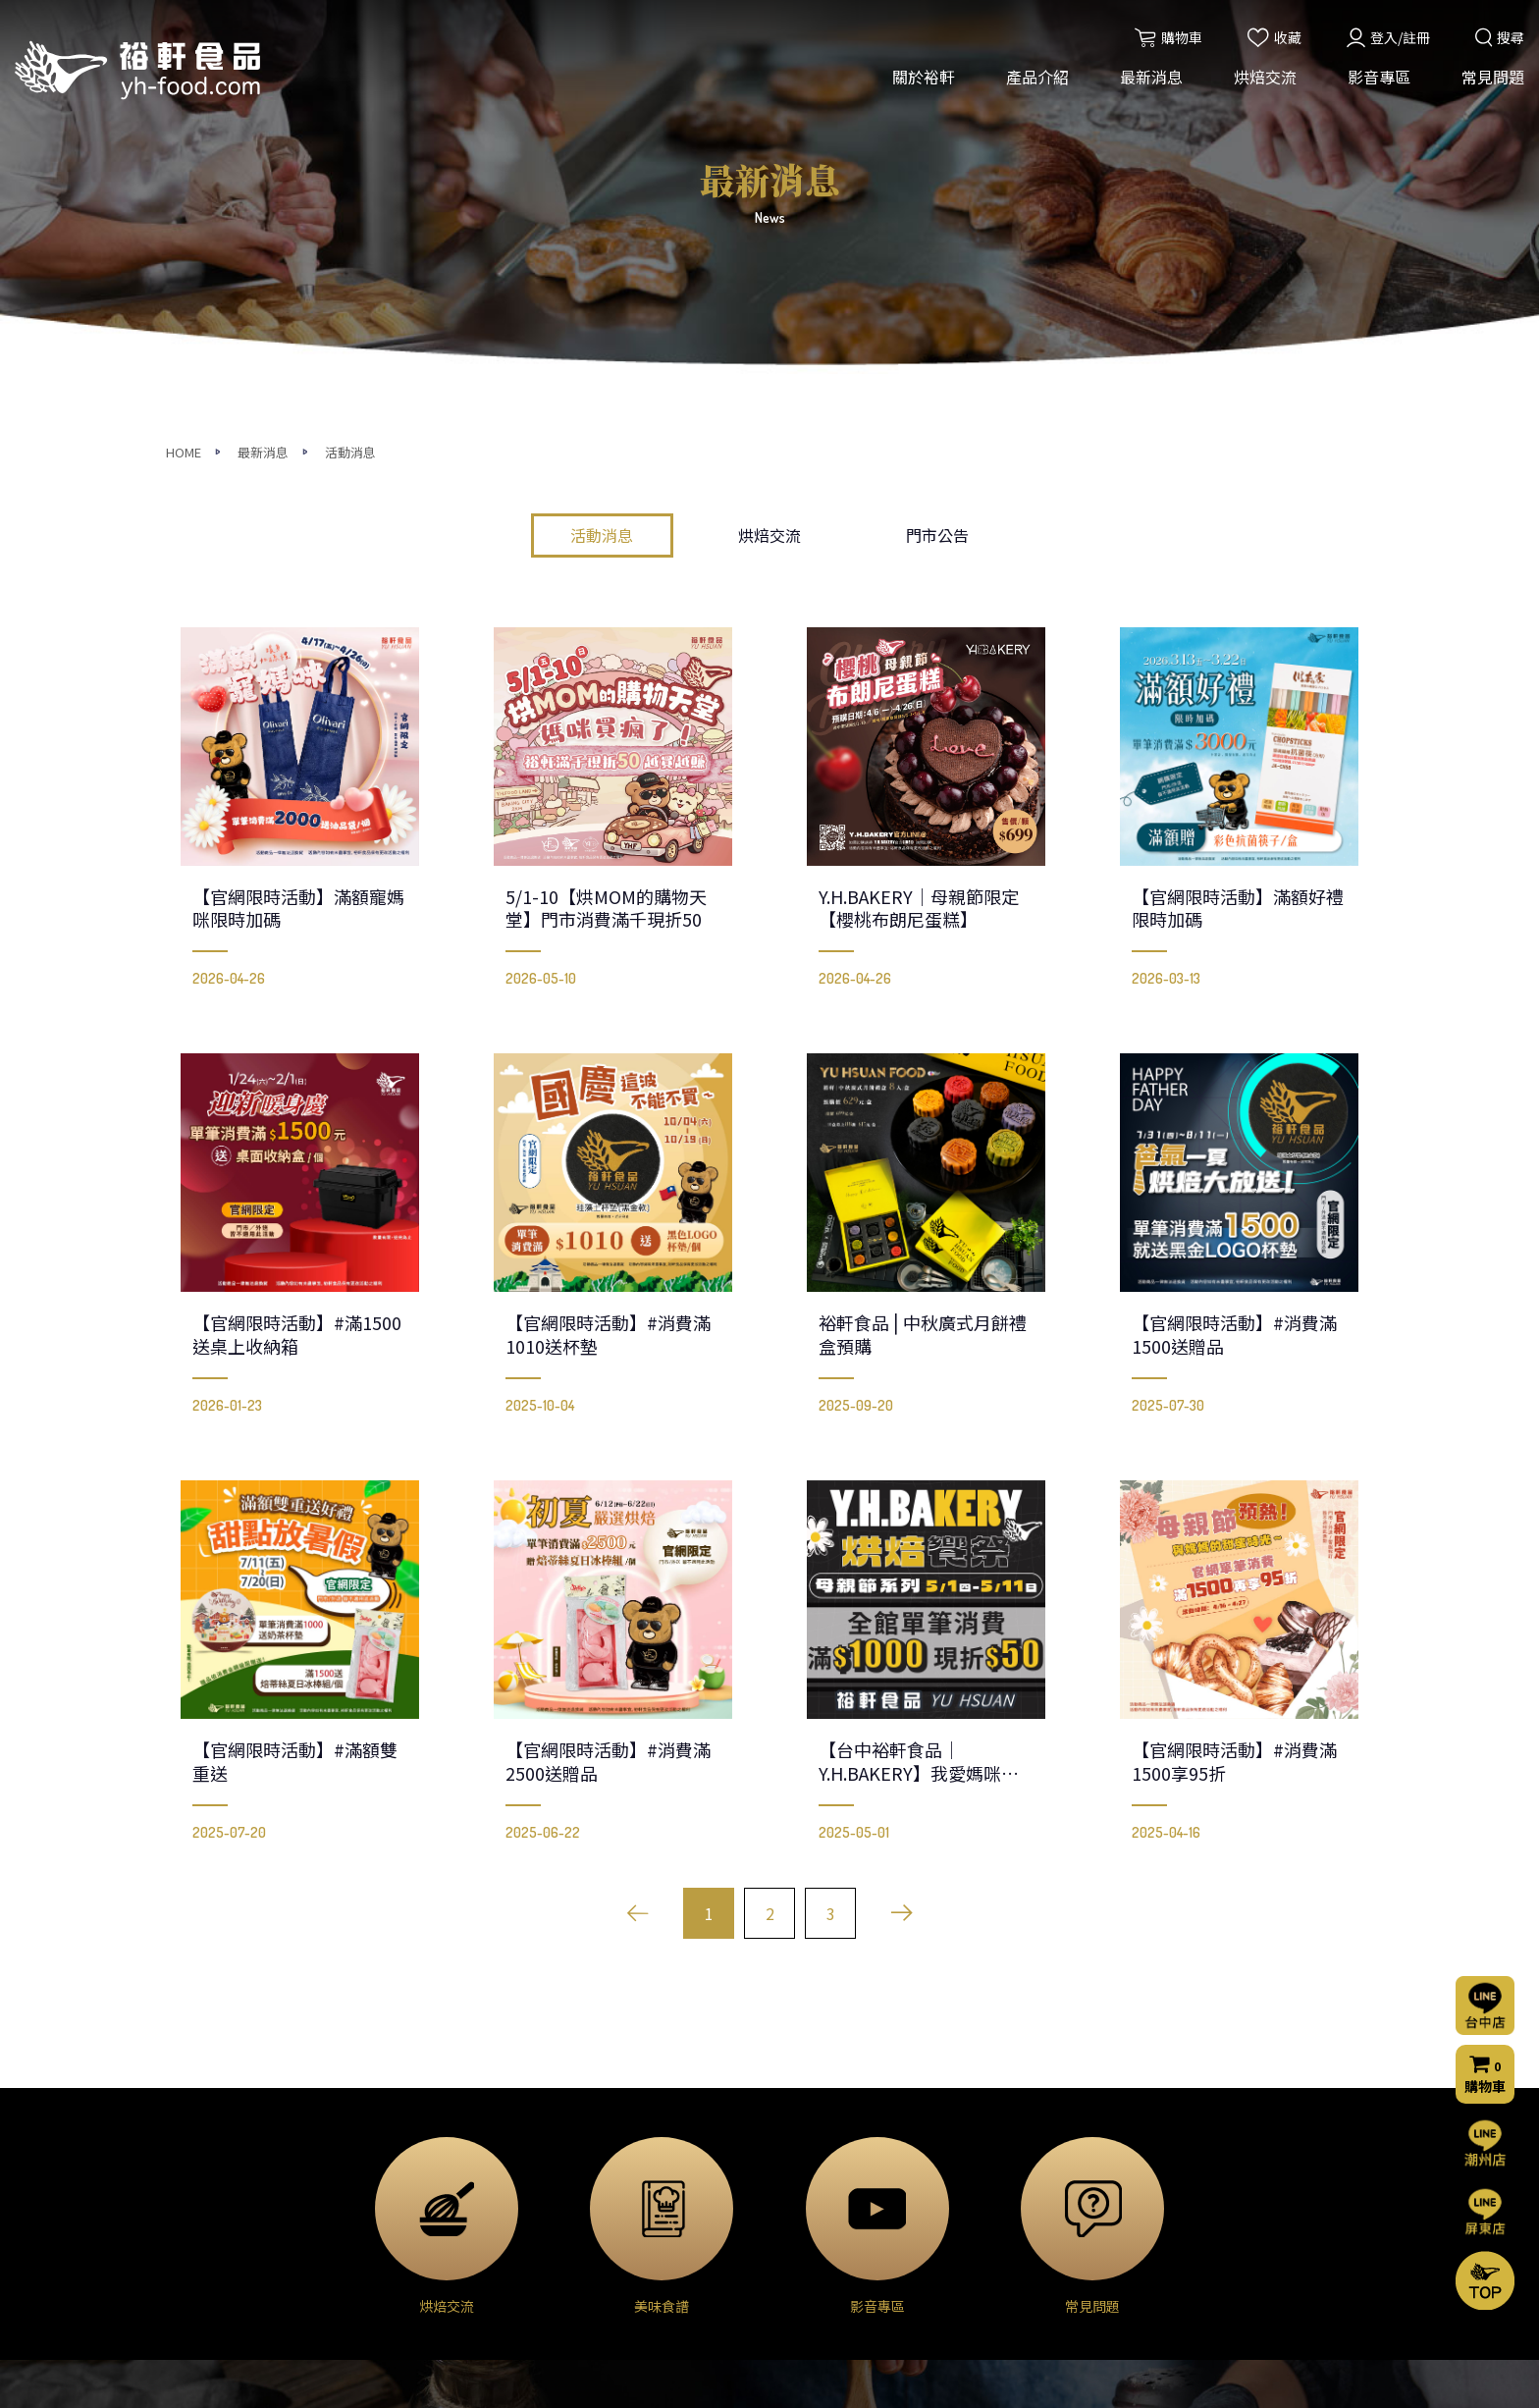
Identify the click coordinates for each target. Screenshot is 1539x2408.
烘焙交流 (1265, 76)
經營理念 (208, 2157)
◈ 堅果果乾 (415, 2241)
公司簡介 (208, 2131)
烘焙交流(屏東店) (827, 2157)
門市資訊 (999, 2242)
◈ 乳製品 (408, 2158)
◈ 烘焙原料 (415, 2131)
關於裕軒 (923, 76)
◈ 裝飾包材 (415, 2296)
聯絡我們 (1003, 2160)
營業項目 (208, 2184)
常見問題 (1492, 76)
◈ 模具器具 (415, 2268)
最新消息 (1151, 76)
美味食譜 (801, 2211)
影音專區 (1379, 76)
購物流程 (999, 2215)
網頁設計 (1033, 2375)
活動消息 (601, 157)
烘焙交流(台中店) (827, 2131)
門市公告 (937, 157)
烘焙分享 (801, 2184)
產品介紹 (1037, 76)
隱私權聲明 (1006, 2268)
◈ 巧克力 (408, 2186)
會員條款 (999, 2295)
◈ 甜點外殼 (415, 2213)
